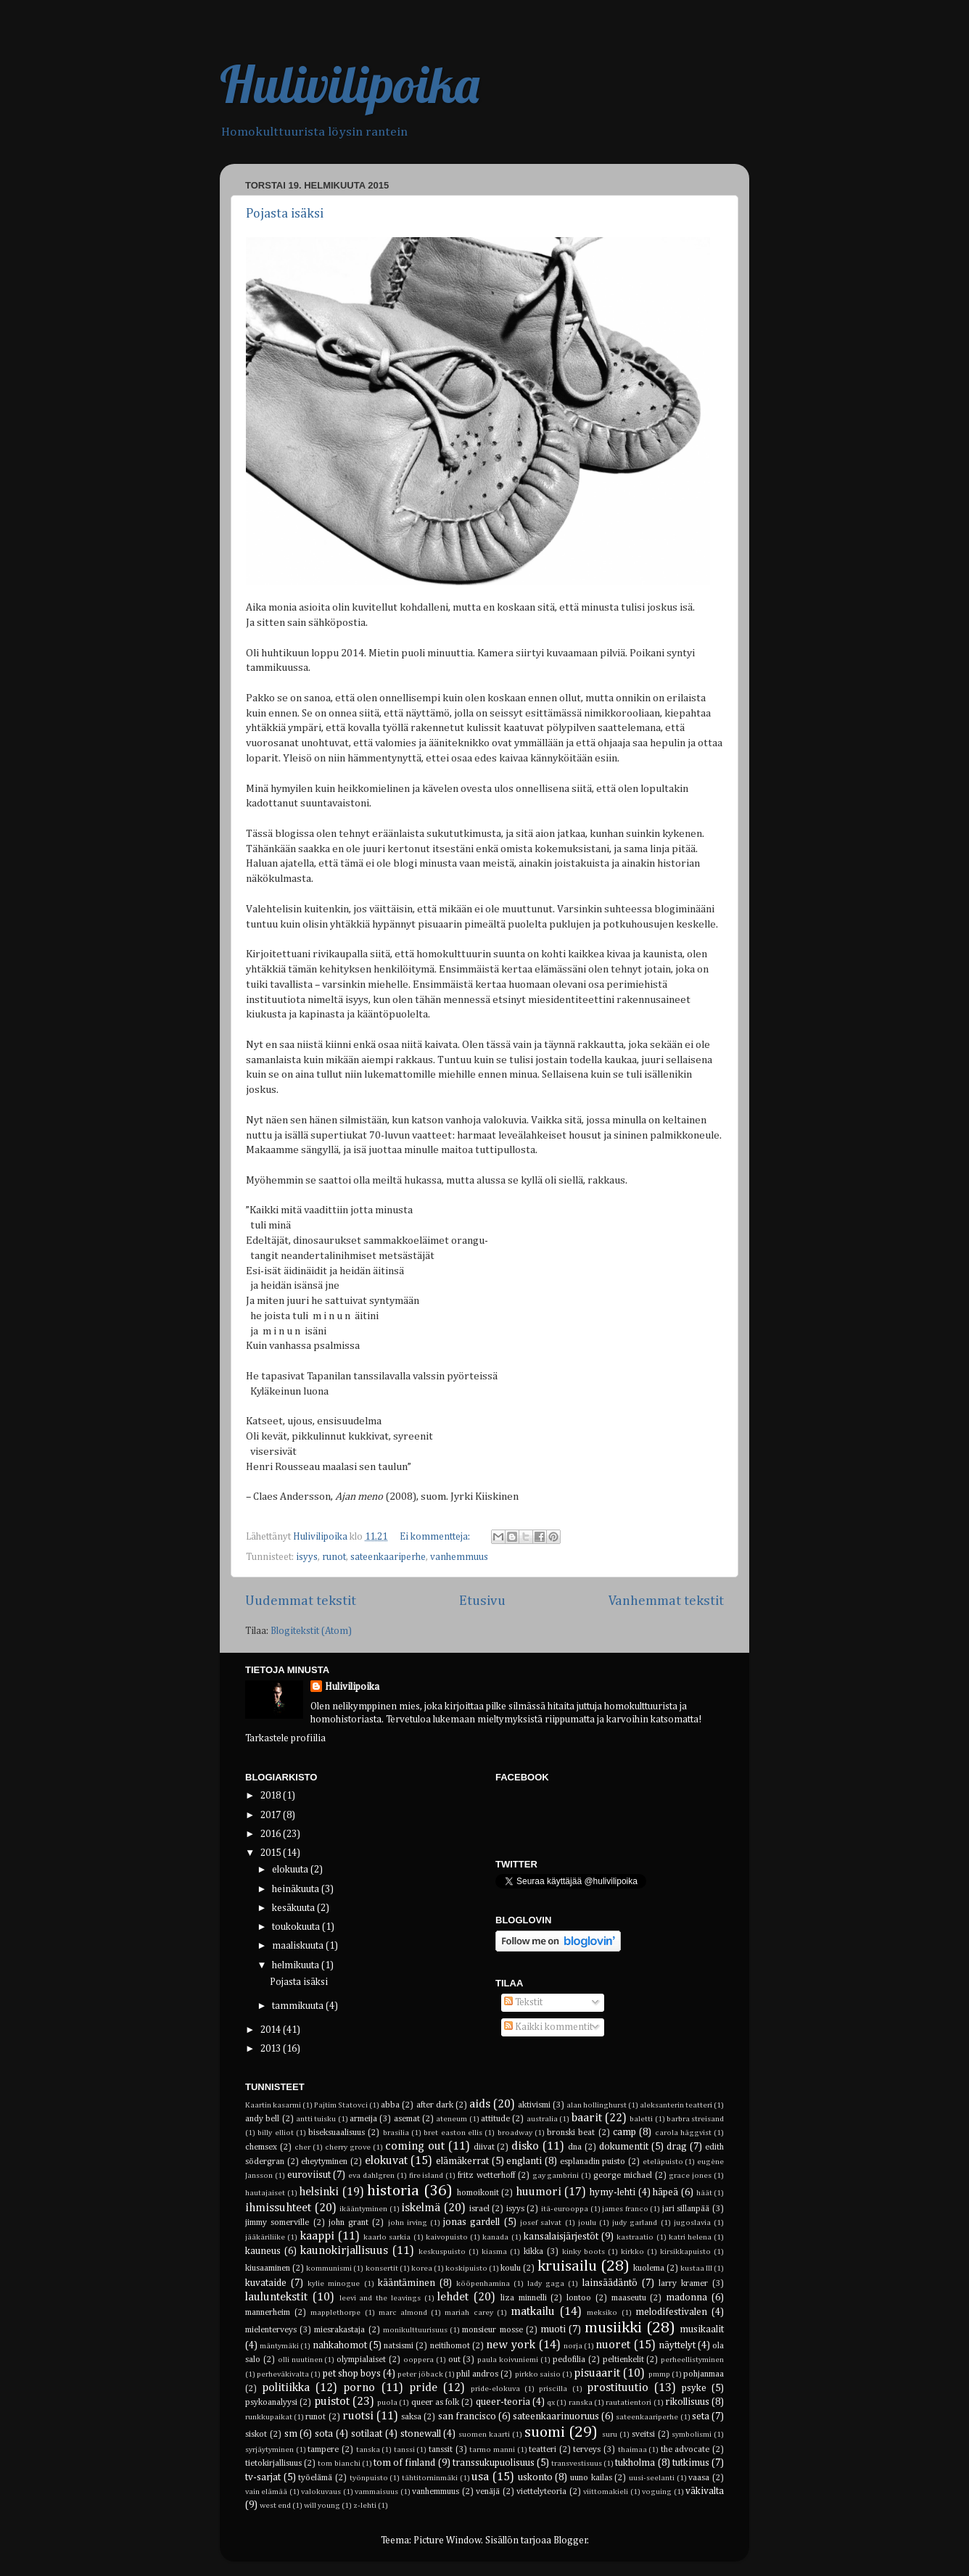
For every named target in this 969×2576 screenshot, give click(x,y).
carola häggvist (683, 2133)
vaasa (698, 2478)
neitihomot (450, 2346)
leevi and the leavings (380, 2298)
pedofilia (569, 2360)
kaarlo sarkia (387, 2237)
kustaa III (696, 2268)
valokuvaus (321, 2492)
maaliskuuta (299, 1946)
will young (322, 2505)
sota (324, 2434)
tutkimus (690, 2463)
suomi (544, 2432)
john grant (348, 2222)
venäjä (488, 2492)
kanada (495, 2237)
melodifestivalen (671, 2312)
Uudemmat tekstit (300, 1601)
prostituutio (617, 2388)
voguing (657, 2492)
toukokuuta (297, 1927)
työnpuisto (369, 2478)
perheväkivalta (283, 2374)
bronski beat (571, 2133)
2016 (271, 1834)
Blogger (570, 2540)
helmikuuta (296, 1965)
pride (423, 2388)
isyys (307, 1557)
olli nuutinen (300, 2360)
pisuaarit (597, 2373)
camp (624, 2132)
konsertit (382, 2268)
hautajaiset (265, 2193)
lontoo (578, 2298)
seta (700, 2416)
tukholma (635, 2463)
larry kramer (683, 2283)
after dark (434, 2105)
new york (510, 2345)
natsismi (398, 2346)
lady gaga (545, 2283)
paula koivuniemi (507, 2360)
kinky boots (583, 2251)
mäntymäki (279, 2346)
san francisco (467, 2416)
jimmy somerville (277, 2222)
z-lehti (364, 2505)
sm (290, 2434)
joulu (587, 2222)
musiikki (613, 2328)
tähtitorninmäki (430, 2478)
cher (302, 2147)
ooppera (418, 2360)
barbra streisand (695, 2119)
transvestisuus (576, 2463)
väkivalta (704, 2491)
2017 (271, 1815)
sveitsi (643, 2434)
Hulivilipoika (349, 84)
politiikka (286, 2388)
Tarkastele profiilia (285, 1738)
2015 (271, 1853)
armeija (363, 2119)
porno (359, 2388)
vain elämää (266, 2492)
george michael (622, 2175)
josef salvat (540, 2222)
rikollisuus (687, 2402)
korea (421, 2268)
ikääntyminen (363, 2209)
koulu (510, 2268)
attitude (495, 2119)
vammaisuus (376, 2492)
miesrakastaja (339, 2330)
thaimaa (632, 2449)
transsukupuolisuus (494, 2463)
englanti (524, 2161)
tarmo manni (492, 2449)
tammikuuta (299, 2006)
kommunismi (329, 2268)
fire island (426, 2175)
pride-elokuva (495, 2389)
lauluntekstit (276, 2297)
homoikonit (478, 2193)
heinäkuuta (296, 1889)
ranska (581, 2402)
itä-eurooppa (564, 2209)
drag (677, 2147)
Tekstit (523, 2002)
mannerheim (267, 2312)
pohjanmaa (703, 2374)
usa (480, 2477)
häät (704, 2193)
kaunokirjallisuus (344, 2251)
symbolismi (692, 2434)
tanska (368, 2449)
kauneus (263, 2251)
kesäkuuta (294, 1908)
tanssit (441, 2449)
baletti (641, 2119)
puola (387, 2402)
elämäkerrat (462, 2161)
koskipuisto (466, 2268)
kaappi (317, 2236)
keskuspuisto (442, 2251)
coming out (415, 2146)
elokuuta (291, 1870)
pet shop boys (352, 2374)
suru (609, 2434)
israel (479, 2209)
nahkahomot (340, 2345)
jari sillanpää (686, 2209)
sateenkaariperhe (388, 1557)
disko (525, 2146)
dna (575, 2147)
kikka (533, 2251)
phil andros (477, 2374)
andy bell (262, 2119)
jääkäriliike (265, 2237)
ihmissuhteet (278, 2208)
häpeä (665, 2192)
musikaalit (702, 2329)
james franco (625, 2209)
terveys (587, 2449)
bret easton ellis (453, 2133)
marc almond (403, 2312)
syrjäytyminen (269, 2449)
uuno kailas (591, 2478)
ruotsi (358, 2416)
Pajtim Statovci (341, 2105)
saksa (411, 2417)
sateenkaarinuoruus (556, 2416)
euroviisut (309, 2175)
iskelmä (420, 2208)
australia (542, 2119)
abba (390, 2105)
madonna (686, 2297)
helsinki (319, 2192)
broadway (515, 2133)
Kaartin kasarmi (273, 2105)
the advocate (685, 2449)
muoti (553, 2329)
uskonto (535, 2477)
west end (275, 2505)
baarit (587, 2118)
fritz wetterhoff (486, 2175)
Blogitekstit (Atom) (311, 1631)
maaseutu (628, 2298)
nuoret (612, 2345)
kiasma (494, 2251)
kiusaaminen (267, 2268)
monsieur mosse (492, 2330)
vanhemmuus (459, 1557)
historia (393, 2191)
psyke (694, 2388)
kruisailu (567, 2266)
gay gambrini (556, 2175)
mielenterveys (271, 2330)
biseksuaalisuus (336, 2133)
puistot (332, 2401)
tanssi (404, 2449)
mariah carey (468, 2312)
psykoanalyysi (271, 2402)
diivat (484, 2147)
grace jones (690, 2175)
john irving (407, 2222)
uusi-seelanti (652, 2478)
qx (551, 2402)
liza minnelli (523, 2298)
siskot (256, 2434)
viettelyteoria (541, 2492)
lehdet (453, 2297)
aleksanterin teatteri (676, 2105)
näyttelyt (677, 2345)
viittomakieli (605, 2492)
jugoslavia (692, 2222)
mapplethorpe (335, 2312)
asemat (407, 2119)
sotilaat (366, 2434)
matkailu (533, 2311)
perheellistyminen (692, 2360)
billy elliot (275, 2133)
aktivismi (534, 2105)
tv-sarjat (263, 2477)
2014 (271, 2030)
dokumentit (623, 2147)
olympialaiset (361, 2360)
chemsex (261, 2147)
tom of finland (404, 2463)
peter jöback (419, 2374)
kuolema (648, 2268)
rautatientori (628, 2402)
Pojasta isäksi (284, 213)
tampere (323, 2449)
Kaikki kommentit (548, 2027)
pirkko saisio (538, 2374)
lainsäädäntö (610, 2283)
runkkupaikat (268, 2417)
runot (334, 1557)
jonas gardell (471, 2222)
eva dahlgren (371, 2175)
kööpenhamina (483, 2283)
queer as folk (435, 2402)
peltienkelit (623, 2360)
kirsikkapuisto (685, 2251)
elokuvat (386, 2161)
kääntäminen (406, 2283)
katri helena (690, 2237)
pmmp (659, 2374)
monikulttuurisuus (415, 2330)
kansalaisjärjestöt (561, 2237)
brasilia (396, 2133)
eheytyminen (324, 2162)
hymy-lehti (612, 2192)
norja (573, 2346)
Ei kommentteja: (436, 1537)
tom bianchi (339, 2463)
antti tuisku (316, 2119)
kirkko (632, 2251)
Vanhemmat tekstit (666, 1601)
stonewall (420, 2434)
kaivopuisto (447, 2237)
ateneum (451, 2119)
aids (479, 2104)
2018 (271, 1796)
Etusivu (482, 1601)
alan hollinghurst (596, 2105)
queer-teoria (503, 2402)
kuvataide (265, 2283)
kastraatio (635, 2237)
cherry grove (348, 2147)
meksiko (602, 2312)
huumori (538, 2192)
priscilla (553, 2389)
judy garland (634, 2222)
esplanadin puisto (593, 2162)
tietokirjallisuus (273, 2463)
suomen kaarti (484, 2434)
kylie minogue (334, 2283)
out (454, 2360)
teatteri (542, 2449)
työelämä (315, 2478)
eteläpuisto (663, 2162)
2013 (271, 2049)
